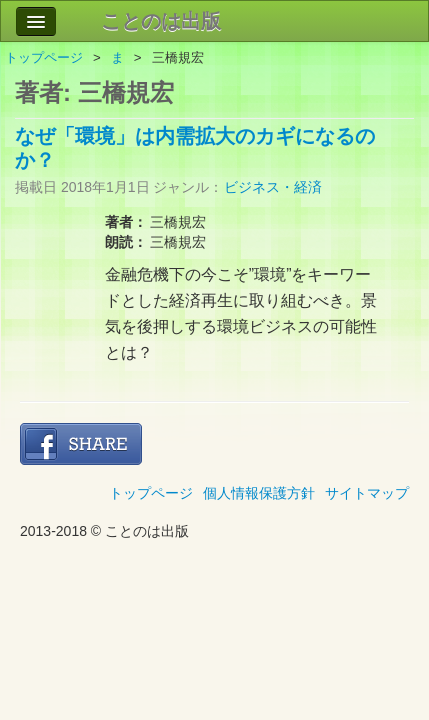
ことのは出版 (161, 21)
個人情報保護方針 (259, 493)
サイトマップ (367, 493)
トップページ (44, 57)
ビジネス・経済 (273, 187)
